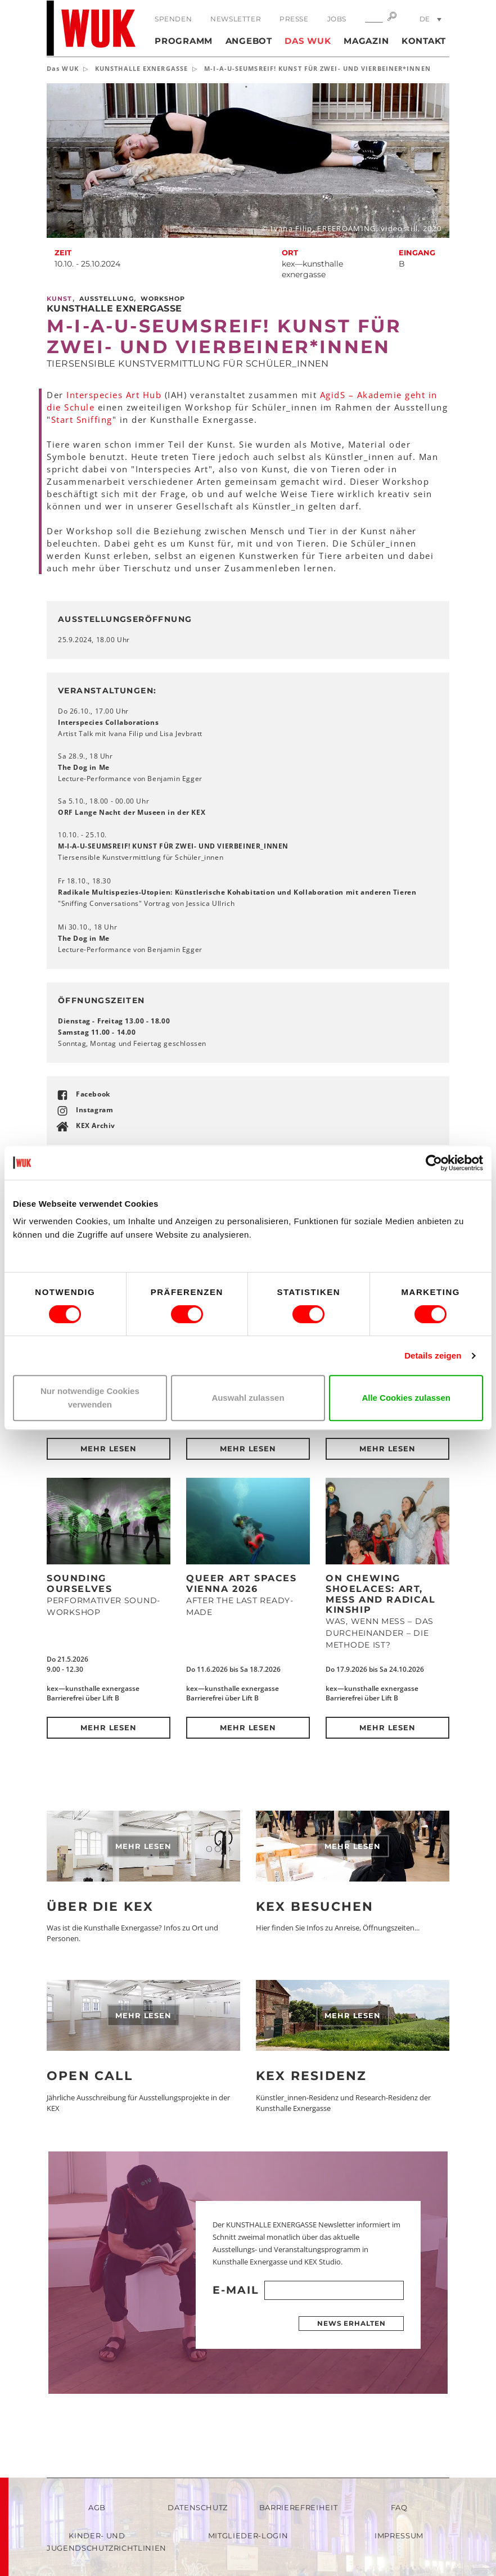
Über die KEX (100, 1906)
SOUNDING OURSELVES (79, 1583)
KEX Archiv (95, 1125)
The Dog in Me (84, 767)
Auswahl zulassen (247, 1397)
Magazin (366, 40)
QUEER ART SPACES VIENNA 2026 (241, 1583)
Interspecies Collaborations (108, 722)
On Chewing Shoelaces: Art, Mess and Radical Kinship (381, 1594)
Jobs (336, 19)
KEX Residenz (311, 2075)
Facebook (93, 1094)
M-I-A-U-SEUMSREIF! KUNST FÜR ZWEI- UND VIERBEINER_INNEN (173, 846)
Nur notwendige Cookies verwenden (89, 1397)
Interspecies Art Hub (113, 394)
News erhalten (351, 2323)
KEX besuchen (314, 1906)
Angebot (249, 40)
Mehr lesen (108, 1448)
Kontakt (424, 40)
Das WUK (308, 40)
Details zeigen (432, 1355)
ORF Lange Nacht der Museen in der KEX (131, 812)
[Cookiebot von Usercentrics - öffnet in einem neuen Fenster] (434, 1162)
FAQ (399, 2507)
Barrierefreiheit (298, 2507)
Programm (184, 40)
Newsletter (235, 19)
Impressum (399, 2535)
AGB (97, 2507)
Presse (294, 19)
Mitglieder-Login (248, 2535)
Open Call (90, 2075)
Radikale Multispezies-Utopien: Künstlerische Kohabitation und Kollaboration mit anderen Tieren (237, 892)
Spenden (173, 19)
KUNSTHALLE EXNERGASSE (141, 68)
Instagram (94, 1110)
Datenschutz (198, 2507)
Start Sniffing (81, 419)
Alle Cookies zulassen (406, 1397)
